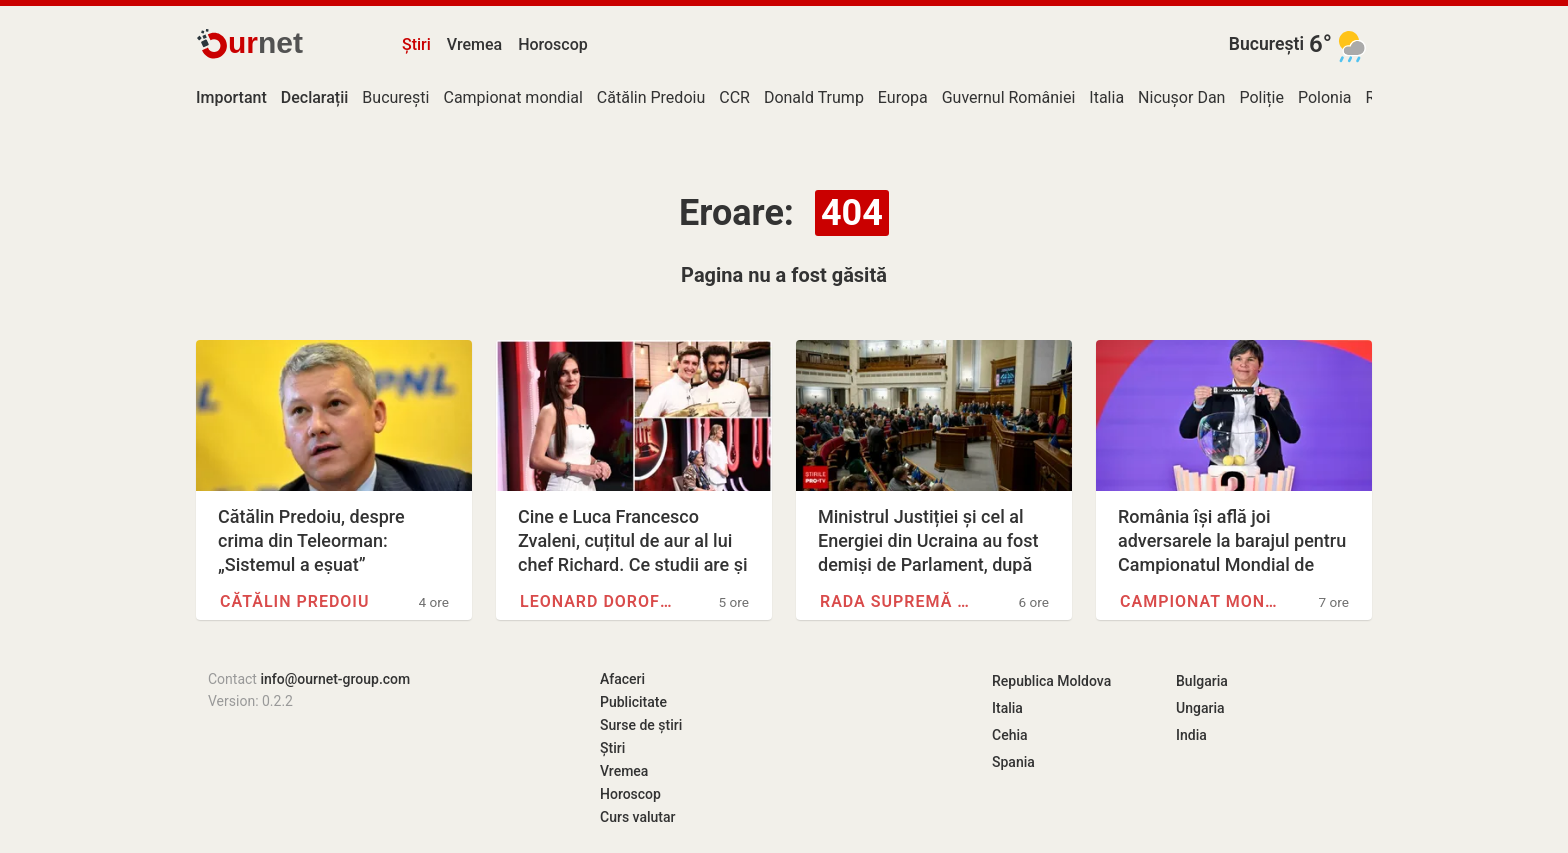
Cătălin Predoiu (651, 97)
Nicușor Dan (1181, 97)
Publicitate (633, 702)
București (1266, 44)
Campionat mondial (512, 97)
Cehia (1010, 735)
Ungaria (1200, 708)
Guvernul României (1009, 97)
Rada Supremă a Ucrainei (900, 601)
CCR (734, 97)
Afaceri (622, 679)
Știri (416, 44)
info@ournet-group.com (335, 679)
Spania (1013, 762)
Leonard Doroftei (600, 601)
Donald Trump (814, 97)
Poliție (1261, 97)
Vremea (474, 44)
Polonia (1325, 97)
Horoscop (553, 44)
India (1191, 735)
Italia (1106, 97)
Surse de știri (641, 725)
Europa (903, 97)
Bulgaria (1202, 681)
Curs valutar (637, 817)
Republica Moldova (1051, 681)
